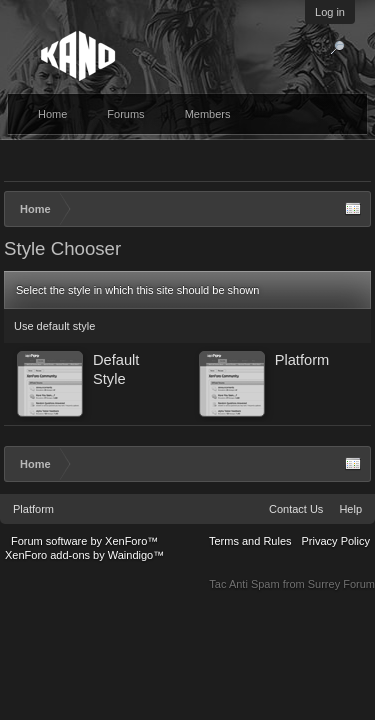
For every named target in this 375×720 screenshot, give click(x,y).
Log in (330, 12)
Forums (125, 114)
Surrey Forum (341, 584)
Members (208, 114)
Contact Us (296, 509)
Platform (33, 509)
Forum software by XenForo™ (84, 541)
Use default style (54, 326)
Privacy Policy (336, 541)
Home (52, 114)
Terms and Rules (250, 541)
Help (350, 509)
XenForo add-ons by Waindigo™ (84, 555)
